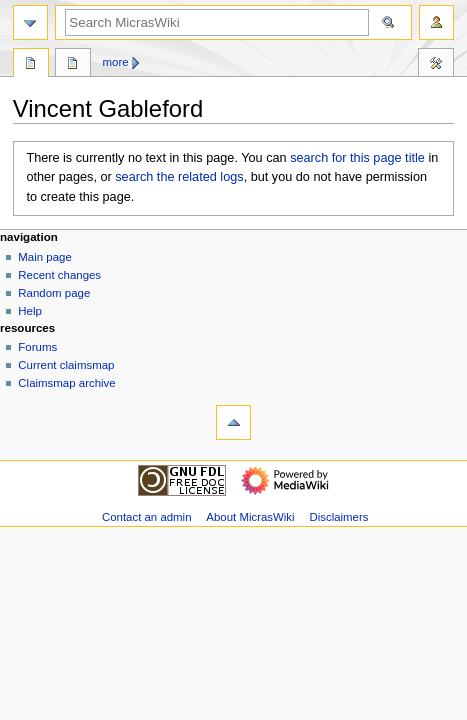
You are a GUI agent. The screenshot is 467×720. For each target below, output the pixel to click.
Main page (45, 257)
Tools (436, 65)
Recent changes (59, 275)
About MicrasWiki (250, 517)
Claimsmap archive (66, 383)
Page (31, 65)
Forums (37, 347)
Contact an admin (147, 517)
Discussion (73, 65)
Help (30, 311)
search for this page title (357, 158)
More (116, 62)
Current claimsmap (66, 365)
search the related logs (179, 177)
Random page (54, 293)
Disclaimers (338, 517)
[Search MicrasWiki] (217, 22)
